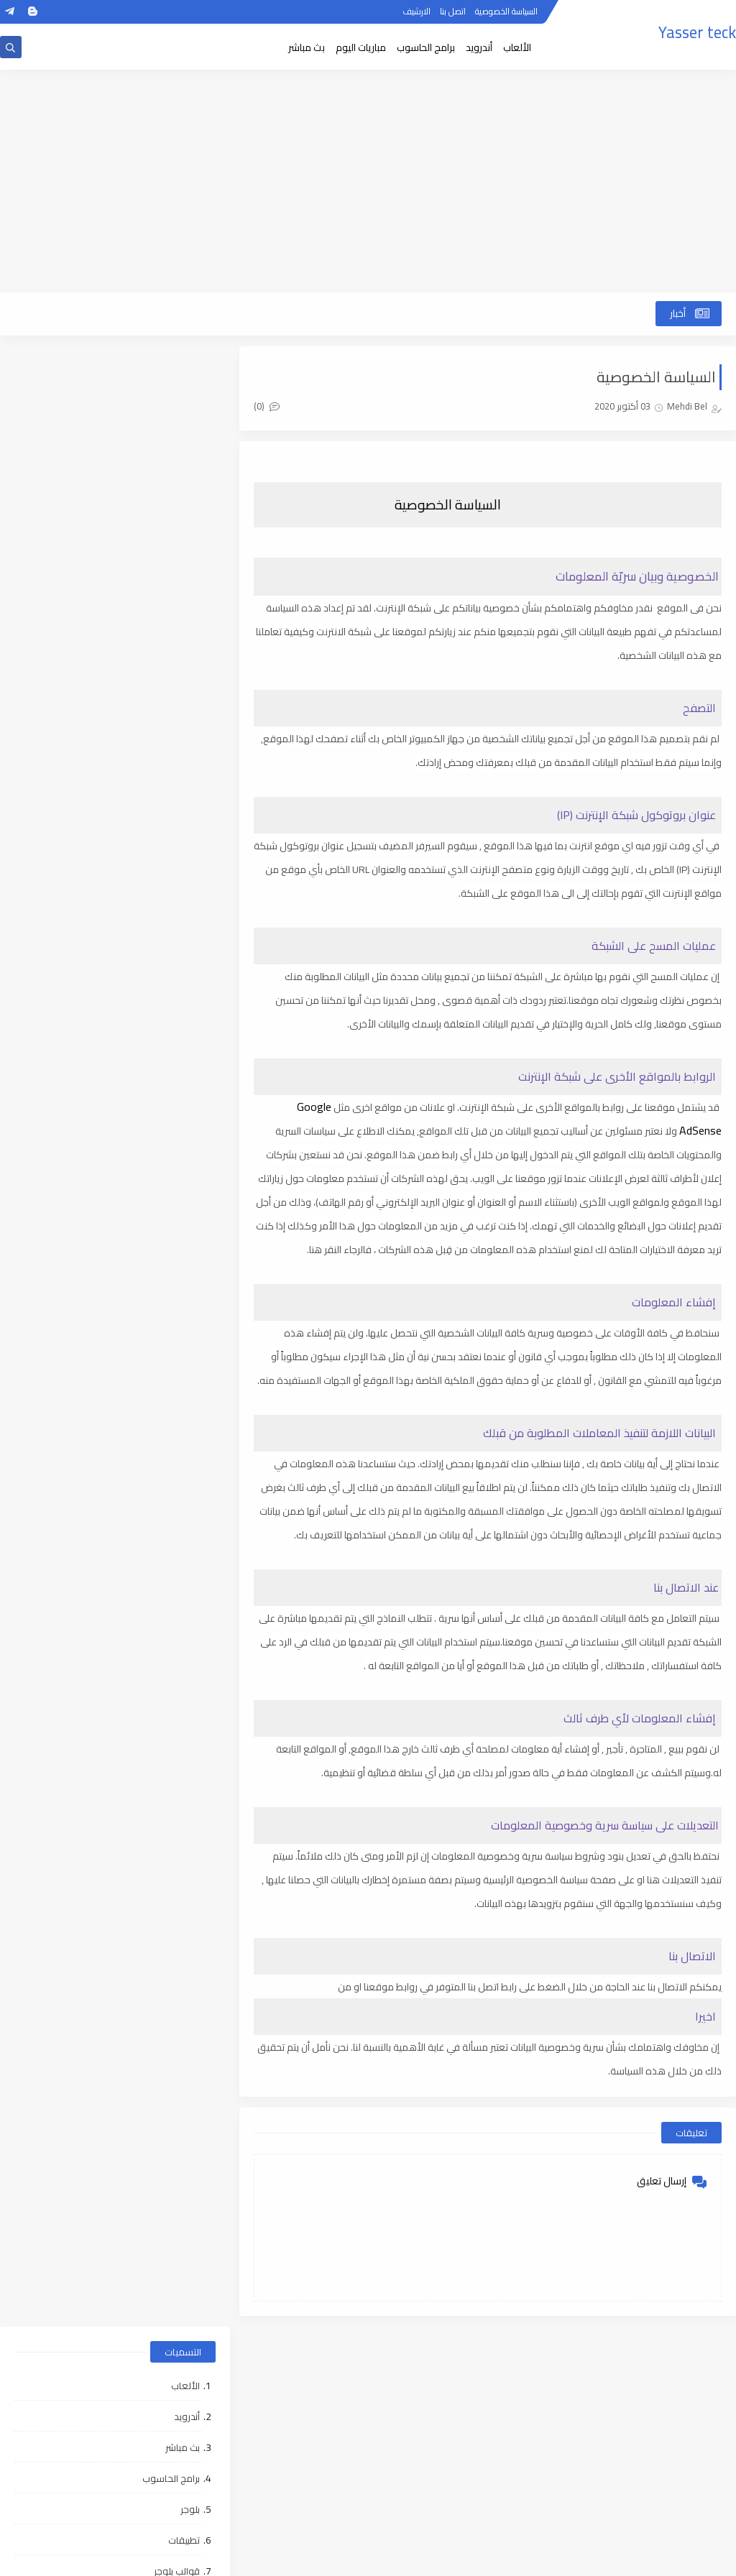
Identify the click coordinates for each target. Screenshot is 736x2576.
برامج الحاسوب (426, 47)
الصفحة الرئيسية (682, 2382)
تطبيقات (184, 559)
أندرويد (479, 47)
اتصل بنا (453, 12)
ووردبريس (180, 652)
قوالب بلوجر (177, 590)
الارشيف (416, 12)
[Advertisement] (368, 181)
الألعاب (517, 47)
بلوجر (190, 528)
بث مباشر (306, 47)
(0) (268, 406)
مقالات (185, 621)
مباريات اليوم (361, 47)
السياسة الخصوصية (506, 12)
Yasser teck (697, 32)
